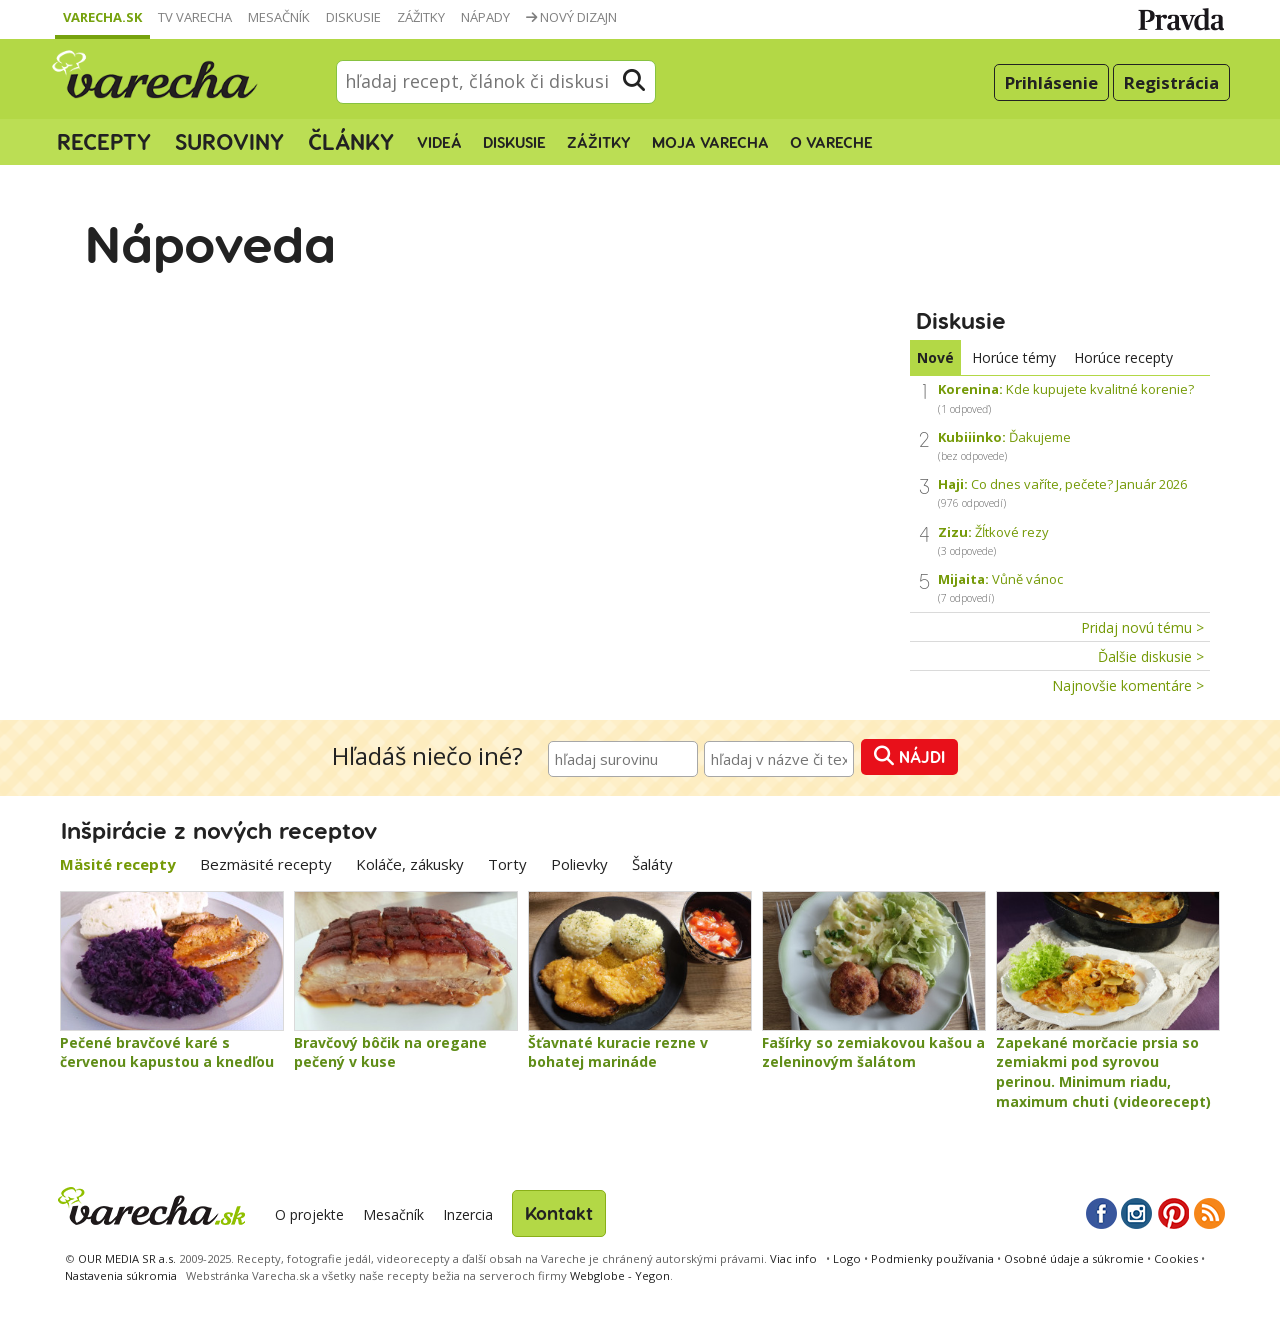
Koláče (410, 864)
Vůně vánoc (1000, 587)
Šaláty (652, 864)
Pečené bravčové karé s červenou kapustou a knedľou (167, 1052)
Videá (439, 142)
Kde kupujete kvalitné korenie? (1066, 397)
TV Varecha (195, 17)
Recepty (104, 141)
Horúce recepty (1123, 357)
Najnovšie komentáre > (1128, 685)
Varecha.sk (102, 17)
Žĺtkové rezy (993, 540)
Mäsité (118, 864)
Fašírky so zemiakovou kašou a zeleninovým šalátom (873, 1052)
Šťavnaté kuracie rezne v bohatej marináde (618, 1052)
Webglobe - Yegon (620, 1275)
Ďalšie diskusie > (1151, 656)
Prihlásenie (1051, 82)
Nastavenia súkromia (121, 1275)
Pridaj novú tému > (1142, 627)
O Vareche (831, 142)
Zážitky (421, 17)
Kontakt (559, 1212)
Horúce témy (1014, 357)
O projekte (309, 1214)
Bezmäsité (266, 864)
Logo (847, 1258)
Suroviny (229, 141)
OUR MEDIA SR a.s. (127, 1258)
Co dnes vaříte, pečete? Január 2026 (1062, 492)
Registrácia (1171, 82)
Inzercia (468, 1214)
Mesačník (279, 17)
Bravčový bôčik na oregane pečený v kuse (390, 1052)
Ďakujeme (1004, 445)
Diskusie (353, 17)
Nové (935, 357)
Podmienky (932, 1258)
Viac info (793, 1258)
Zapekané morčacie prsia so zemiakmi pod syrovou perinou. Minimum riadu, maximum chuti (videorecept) (1103, 1072)
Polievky (579, 864)
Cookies (1176, 1258)
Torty (507, 864)
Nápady (485, 17)
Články (351, 141)
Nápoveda (210, 241)
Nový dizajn (571, 17)
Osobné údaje (1074, 1258)
